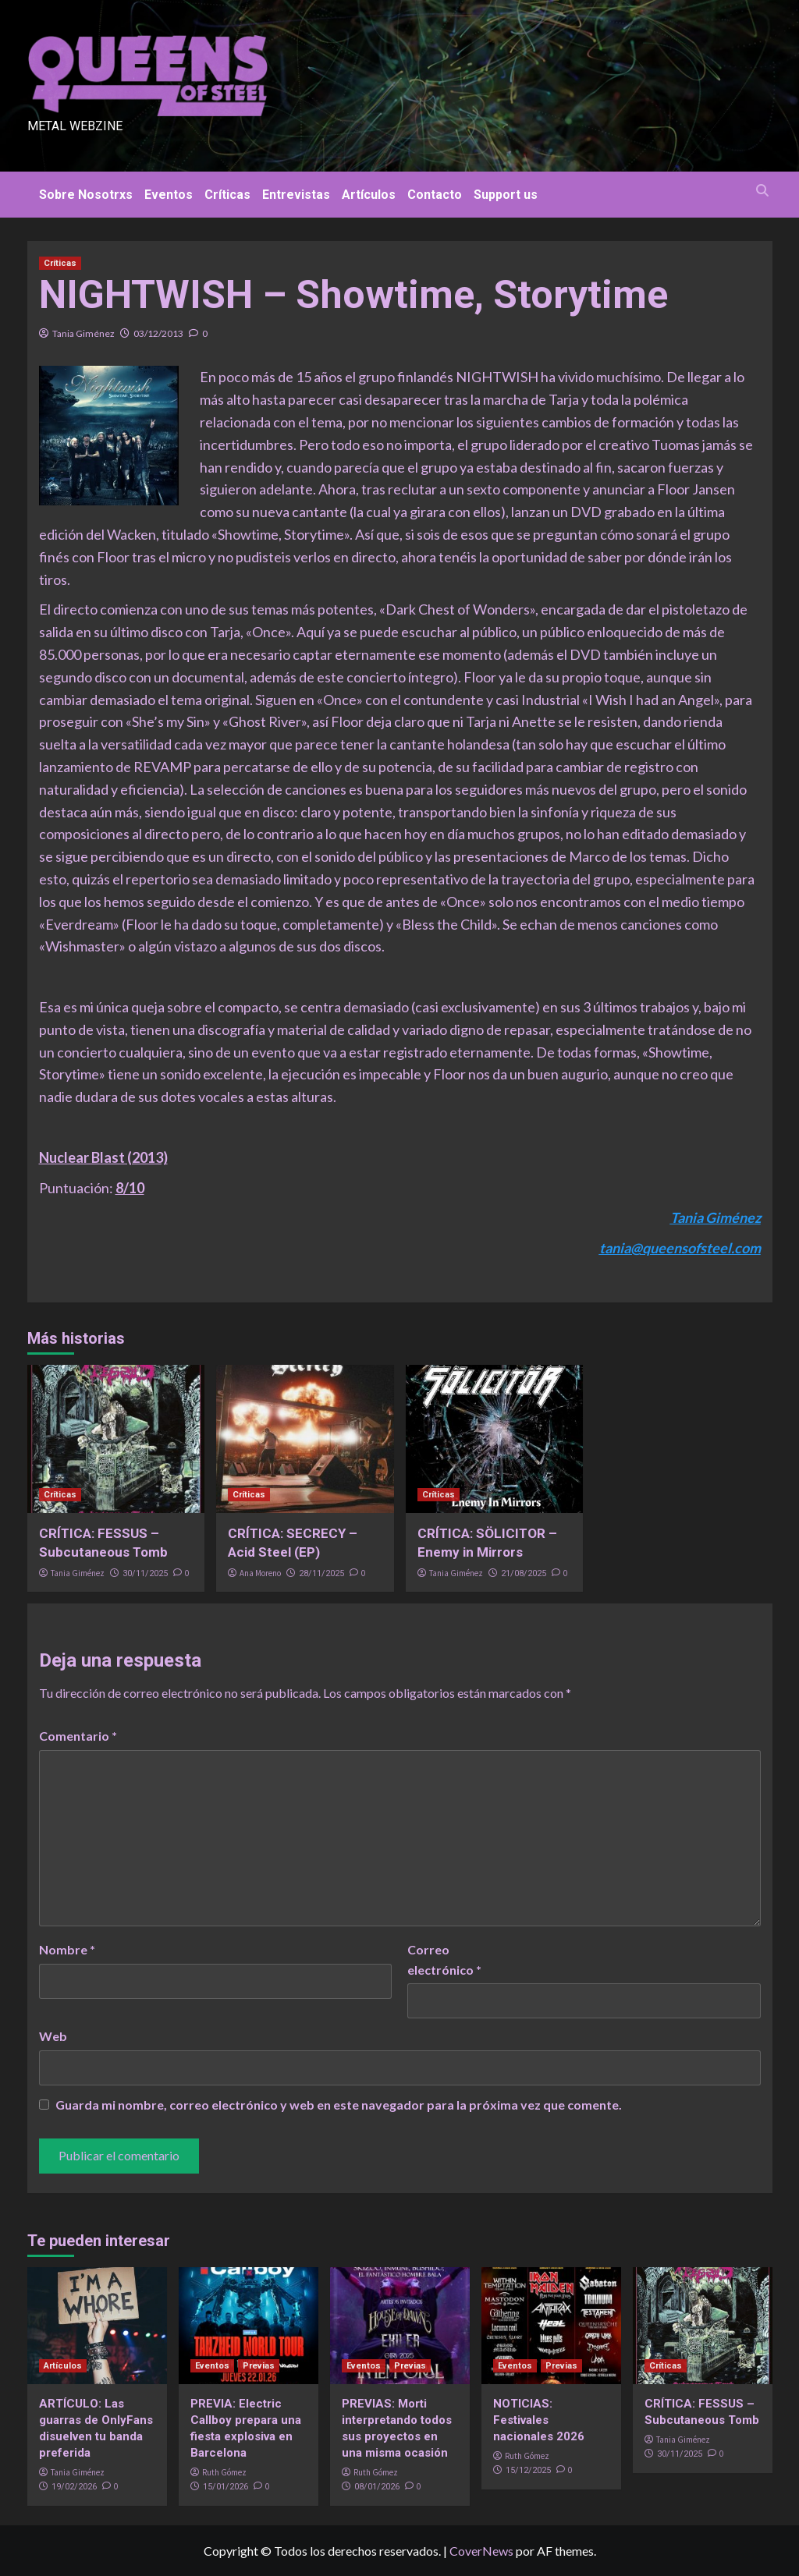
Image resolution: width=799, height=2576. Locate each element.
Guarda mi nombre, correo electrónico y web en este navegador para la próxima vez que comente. (338, 2104)
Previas (259, 2366)
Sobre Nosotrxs (86, 194)
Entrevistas (296, 194)
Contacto (434, 194)
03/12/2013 (158, 333)
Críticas (227, 194)
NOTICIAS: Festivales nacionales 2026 (538, 2420)
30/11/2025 (145, 1573)
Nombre (67, 1949)
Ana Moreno (260, 1573)
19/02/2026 (74, 2487)
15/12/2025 (528, 2470)
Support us (506, 194)
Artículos (369, 194)
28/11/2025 (321, 1573)
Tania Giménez (83, 333)
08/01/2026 (377, 2487)
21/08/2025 (523, 1573)
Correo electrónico (444, 1959)
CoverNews (481, 2550)
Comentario (78, 1735)
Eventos (168, 194)
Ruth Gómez (224, 2472)
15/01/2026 (225, 2487)
